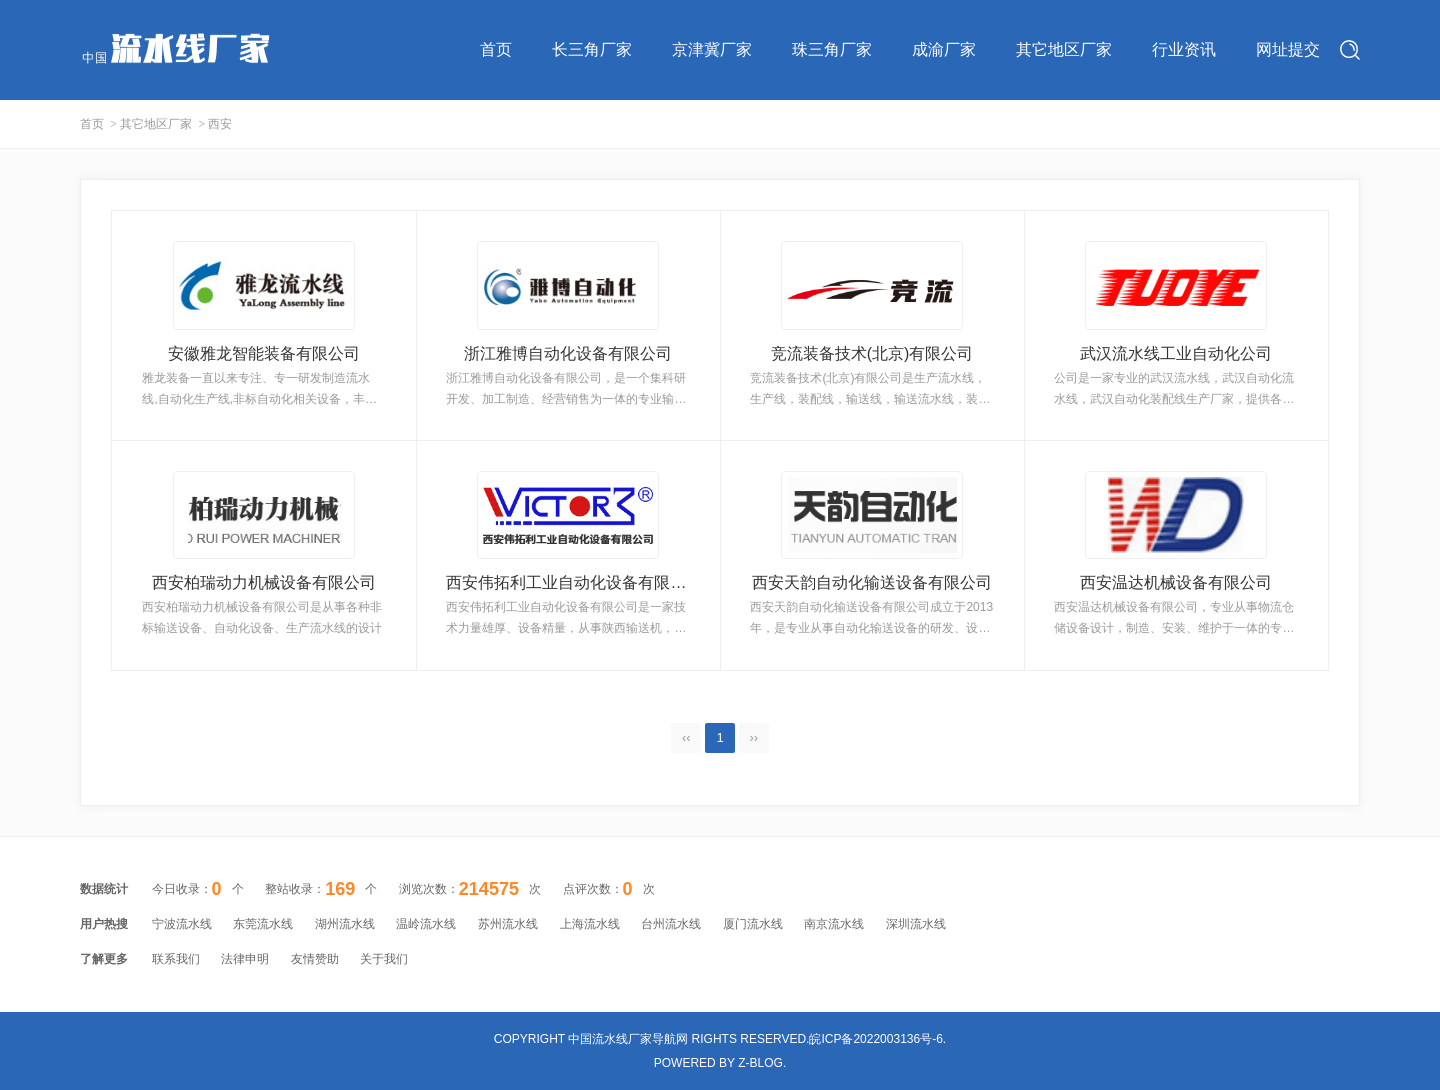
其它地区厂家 (1064, 49)
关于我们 (384, 959)
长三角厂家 (592, 49)
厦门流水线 (753, 924)
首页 (496, 49)
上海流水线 (590, 924)
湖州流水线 (345, 924)
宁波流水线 (182, 924)
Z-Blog (760, 1063)
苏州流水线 (508, 924)
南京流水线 (834, 924)
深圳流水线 (916, 924)
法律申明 (245, 959)
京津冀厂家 (712, 49)
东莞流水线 (263, 924)
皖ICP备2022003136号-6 (875, 1039)
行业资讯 (1184, 49)
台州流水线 (671, 924)
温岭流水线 (426, 924)
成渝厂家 (944, 49)
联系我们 (176, 959)
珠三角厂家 (832, 49)
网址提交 (1288, 49)
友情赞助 (315, 959)
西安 (220, 124)
